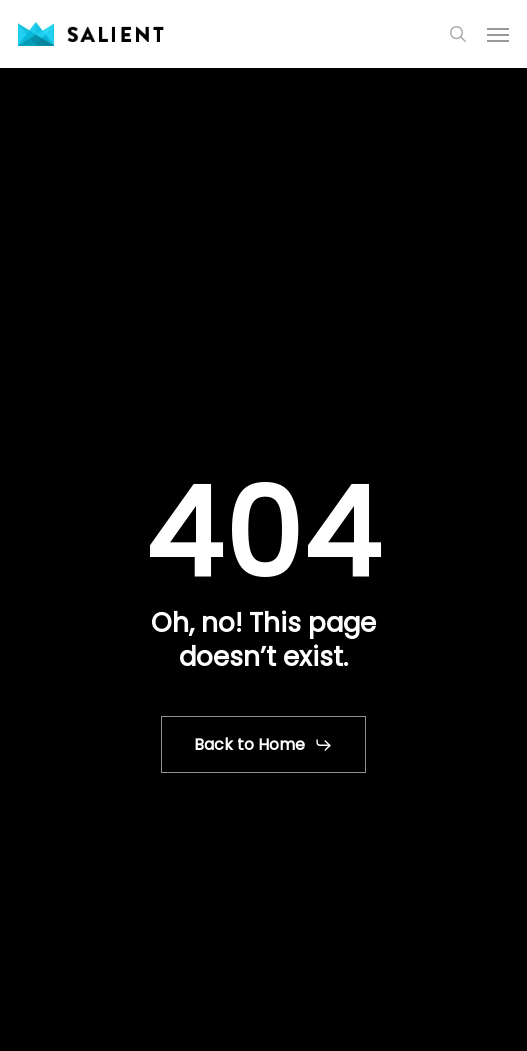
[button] (498, 34)
